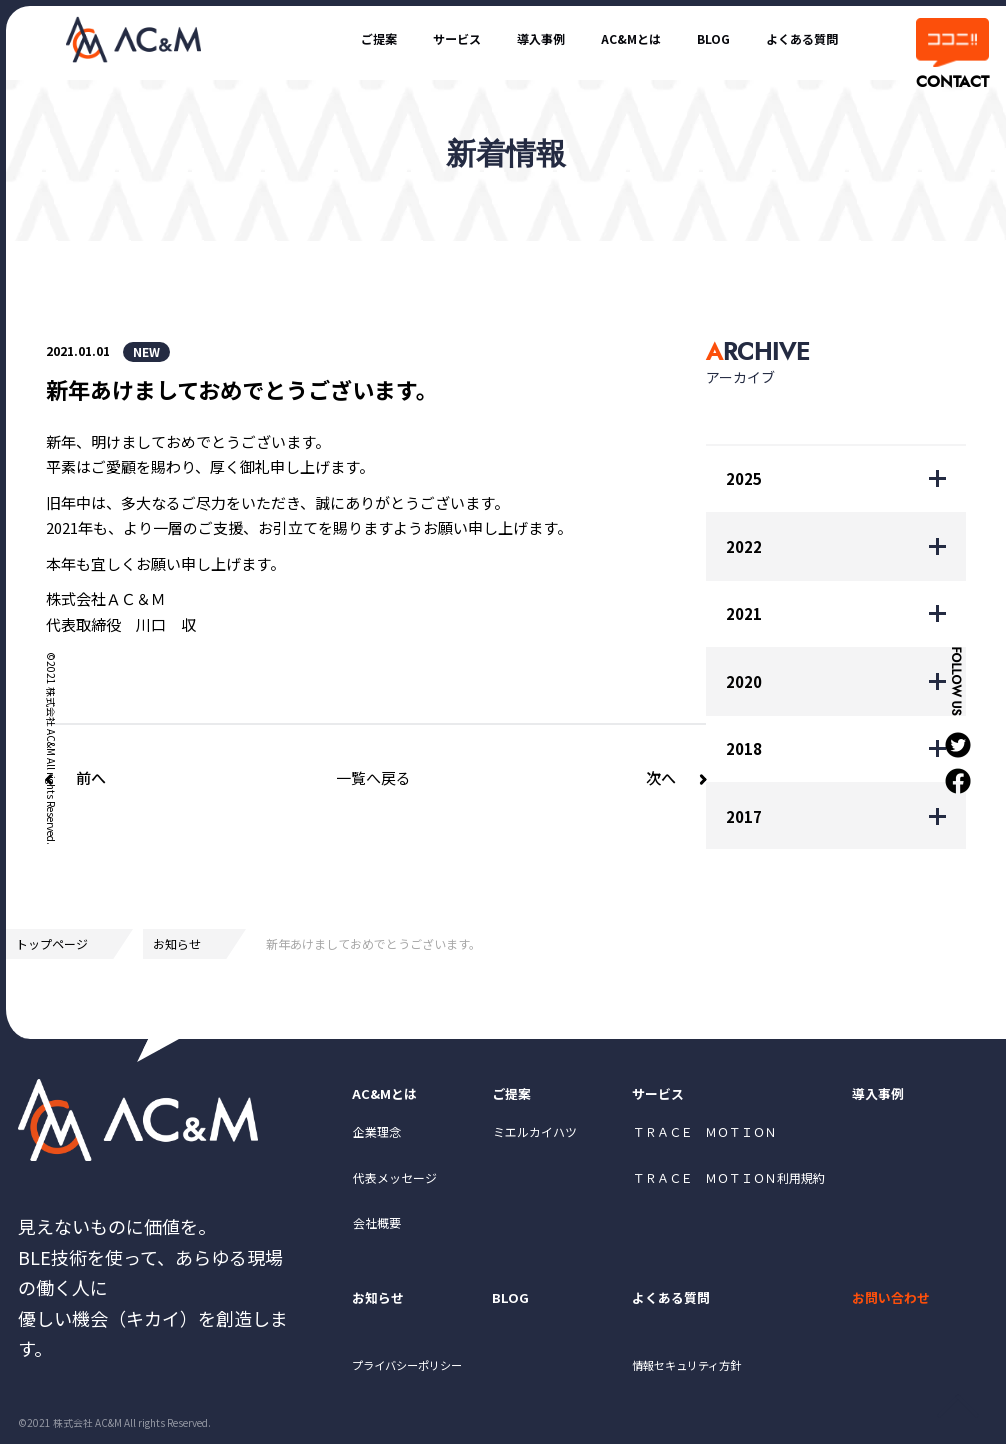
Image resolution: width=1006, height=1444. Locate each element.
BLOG (686, 37)
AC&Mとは (589, 37)
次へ (661, 777)
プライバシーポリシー (423, 1386)
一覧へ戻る (373, 777)
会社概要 (377, 1231)
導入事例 (482, 37)
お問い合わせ (901, 1311)
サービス (382, 37)
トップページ (52, 943)
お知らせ (177, 943)
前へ (91, 777)
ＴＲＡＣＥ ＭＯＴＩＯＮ (705, 1141)
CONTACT (951, 82)
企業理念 (377, 1141)
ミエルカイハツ (535, 1141)
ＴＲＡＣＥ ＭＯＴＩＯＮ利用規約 (729, 1186)
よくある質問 (791, 37)
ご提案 (289, 37)
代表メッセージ (395, 1186)
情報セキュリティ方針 (702, 1386)
